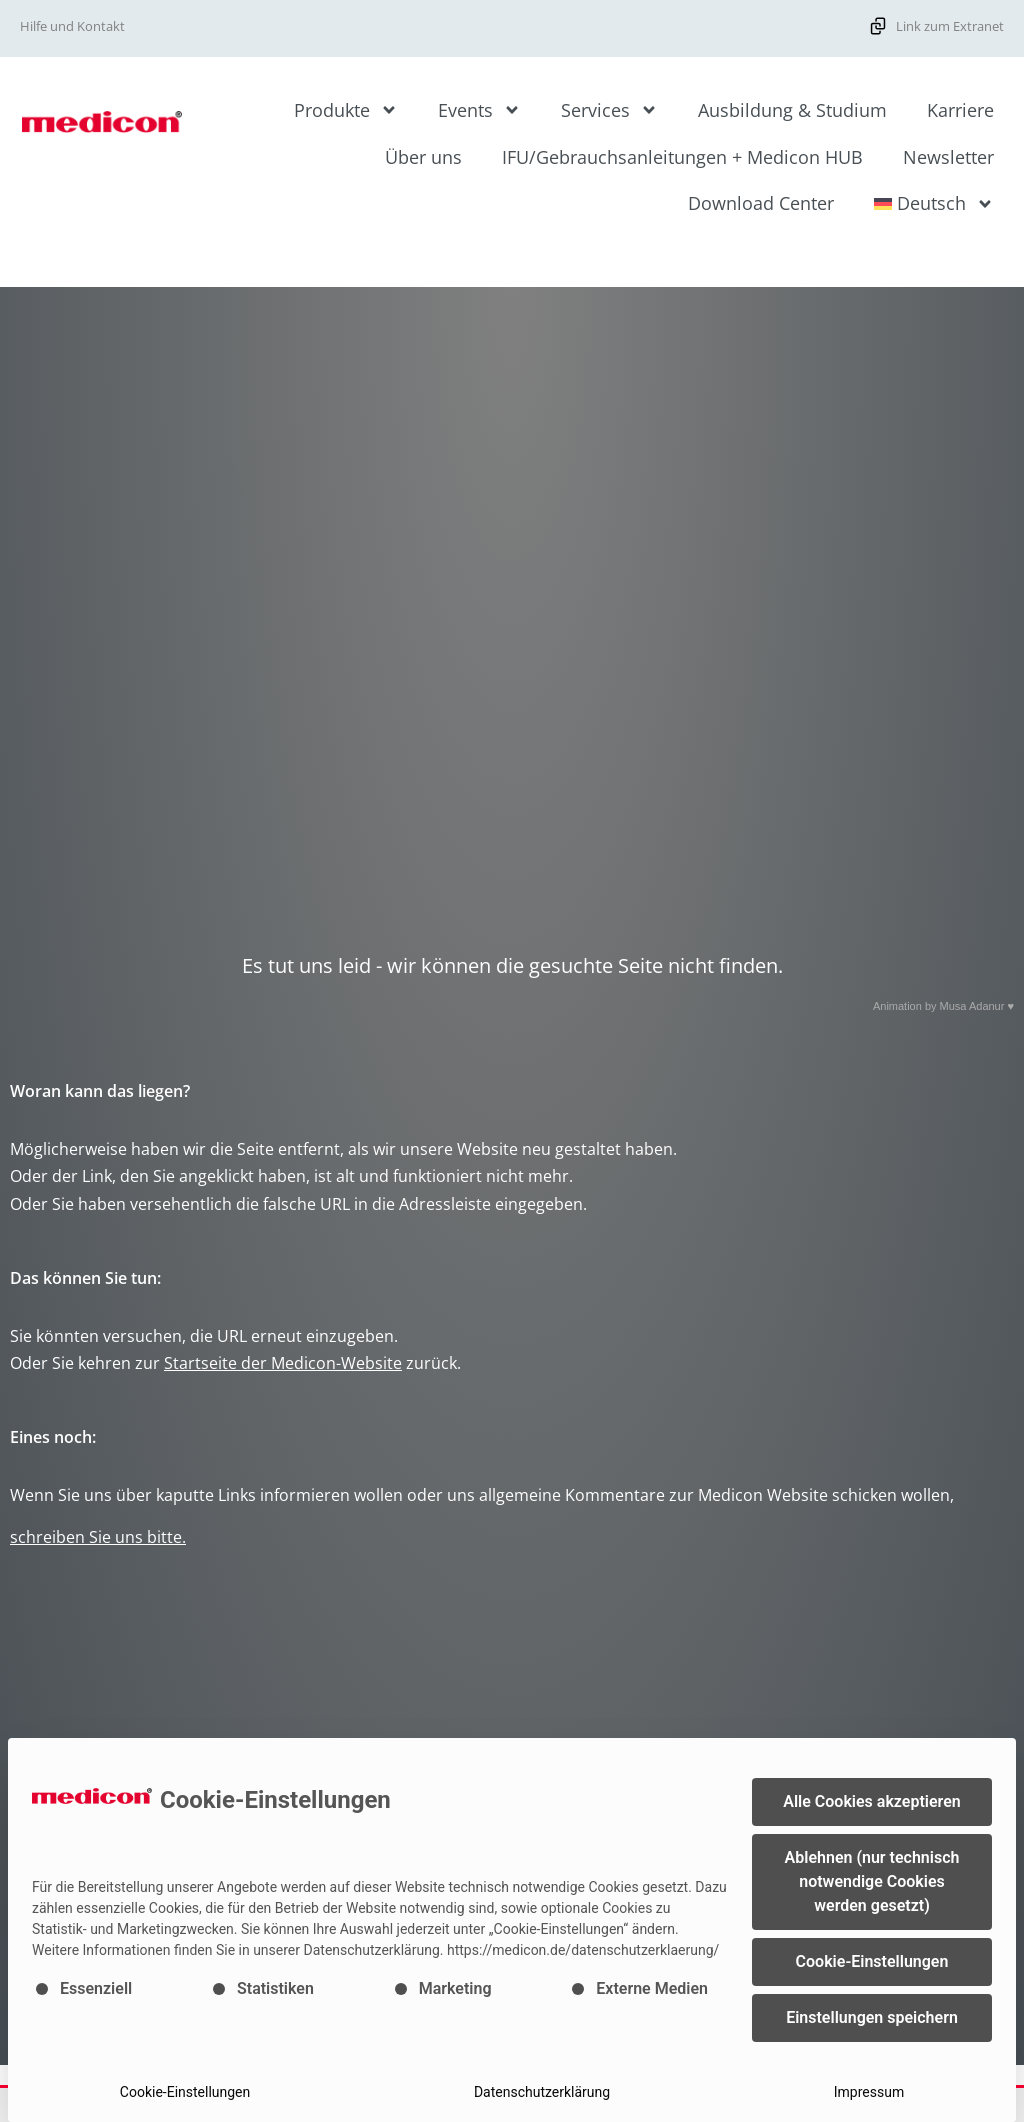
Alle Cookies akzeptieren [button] (871, 1801)
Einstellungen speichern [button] (872, 2017)
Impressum (869, 2092)
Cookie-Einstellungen (185, 2092)
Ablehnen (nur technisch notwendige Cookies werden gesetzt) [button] (872, 1881)
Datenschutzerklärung (542, 2092)
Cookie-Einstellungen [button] (872, 1961)
